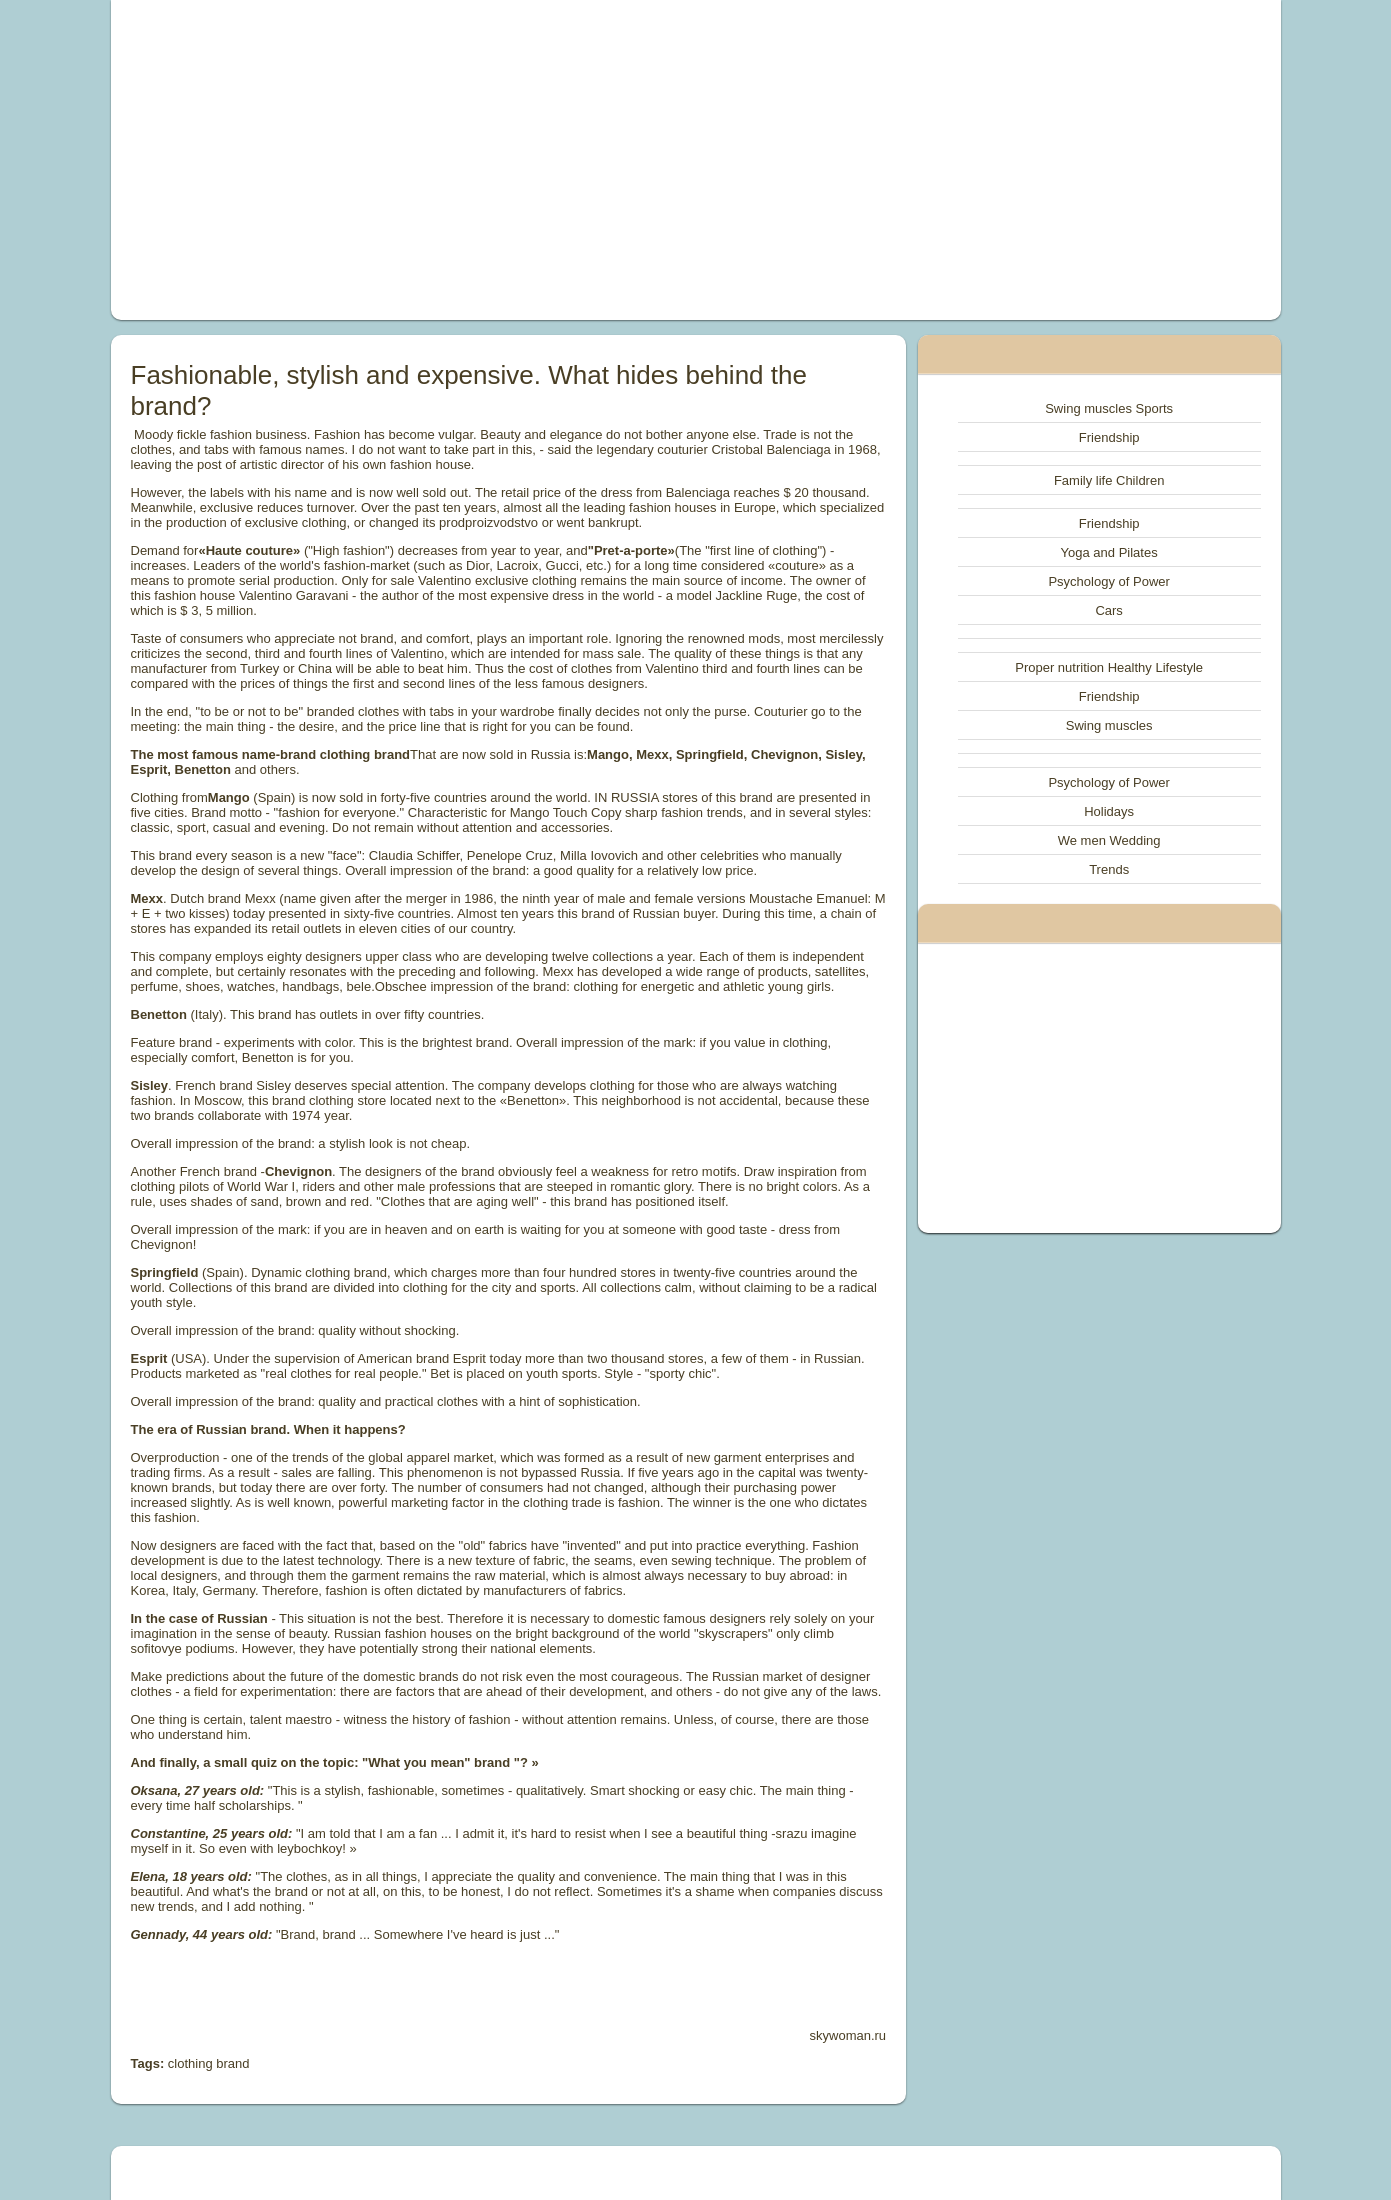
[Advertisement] (470, 160)
